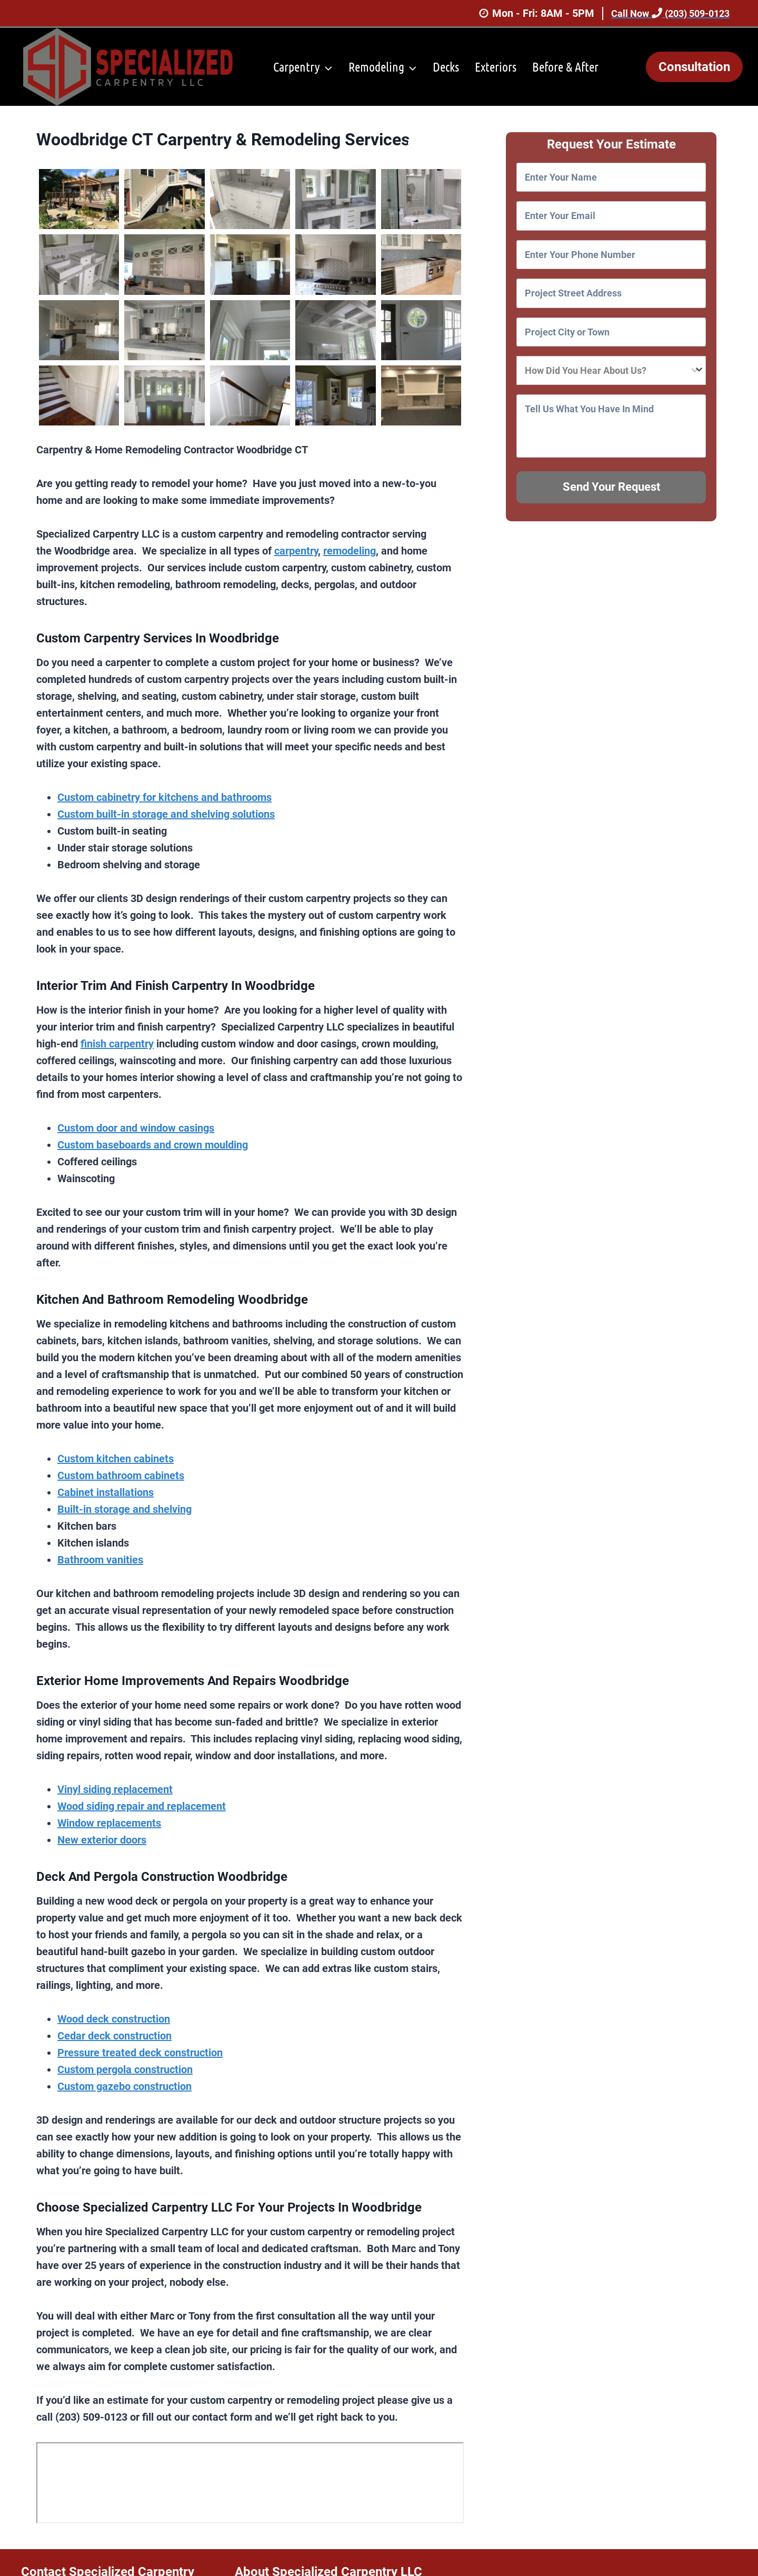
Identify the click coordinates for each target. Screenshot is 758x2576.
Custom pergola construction (125, 2069)
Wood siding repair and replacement (141, 1806)
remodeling (349, 550)
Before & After (565, 66)
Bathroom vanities (100, 1559)
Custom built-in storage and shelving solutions (166, 814)
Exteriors (495, 66)
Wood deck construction (113, 2019)
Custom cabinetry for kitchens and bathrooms (164, 797)
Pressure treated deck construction (140, 2052)
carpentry (296, 550)
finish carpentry (117, 1043)
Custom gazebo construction (124, 2086)
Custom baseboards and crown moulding (152, 1144)
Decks (446, 66)
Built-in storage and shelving (124, 1509)
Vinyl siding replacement (115, 1789)
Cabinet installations (105, 1492)
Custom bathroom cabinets (120, 1475)
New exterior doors (101, 1840)
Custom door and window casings (135, 1128)
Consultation (694, 67)
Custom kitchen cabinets (115, 1458)
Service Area (435, 144)
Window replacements (109, 1823)
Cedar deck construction (114, 2035)
